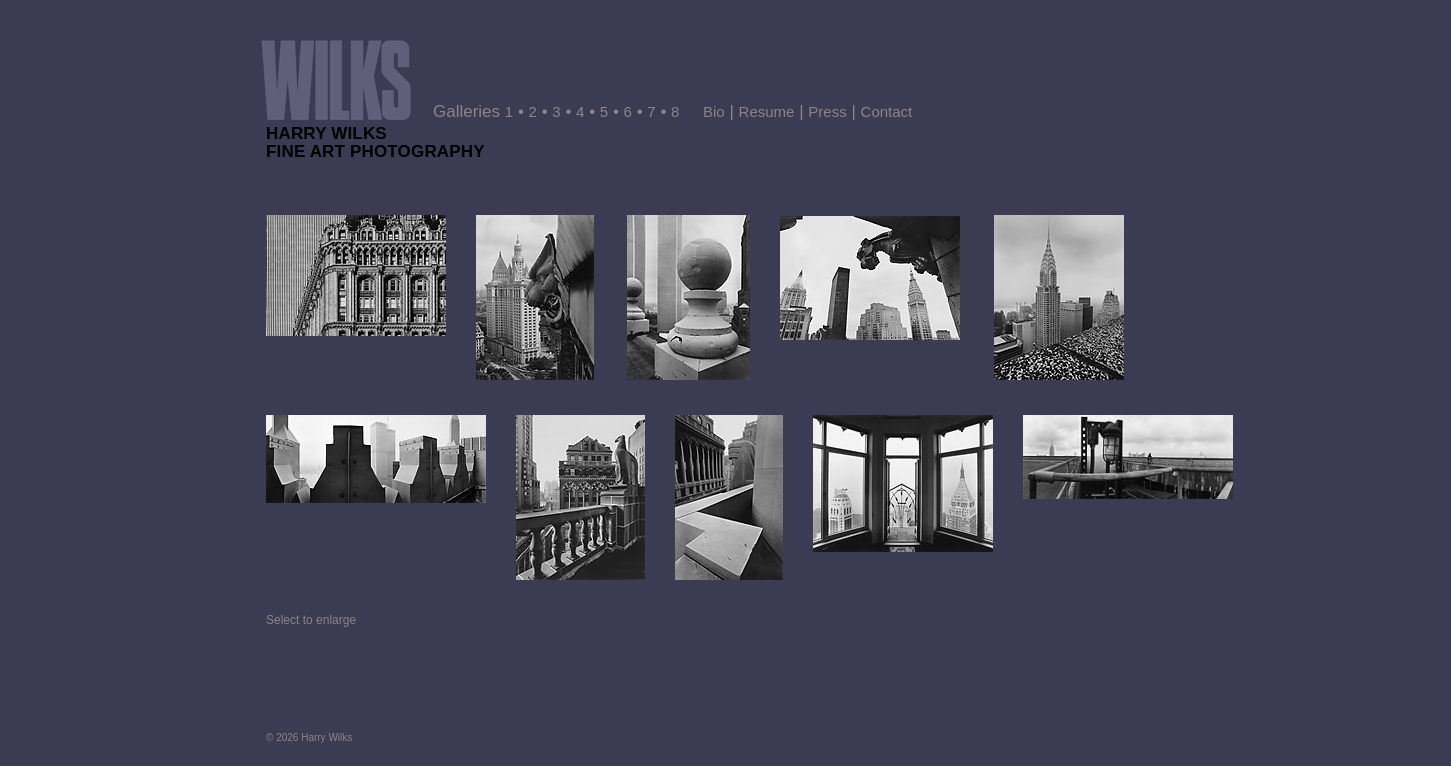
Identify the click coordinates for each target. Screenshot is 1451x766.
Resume (767, 111)
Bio (714, 111)
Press (827, 111)
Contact (887, 111)
